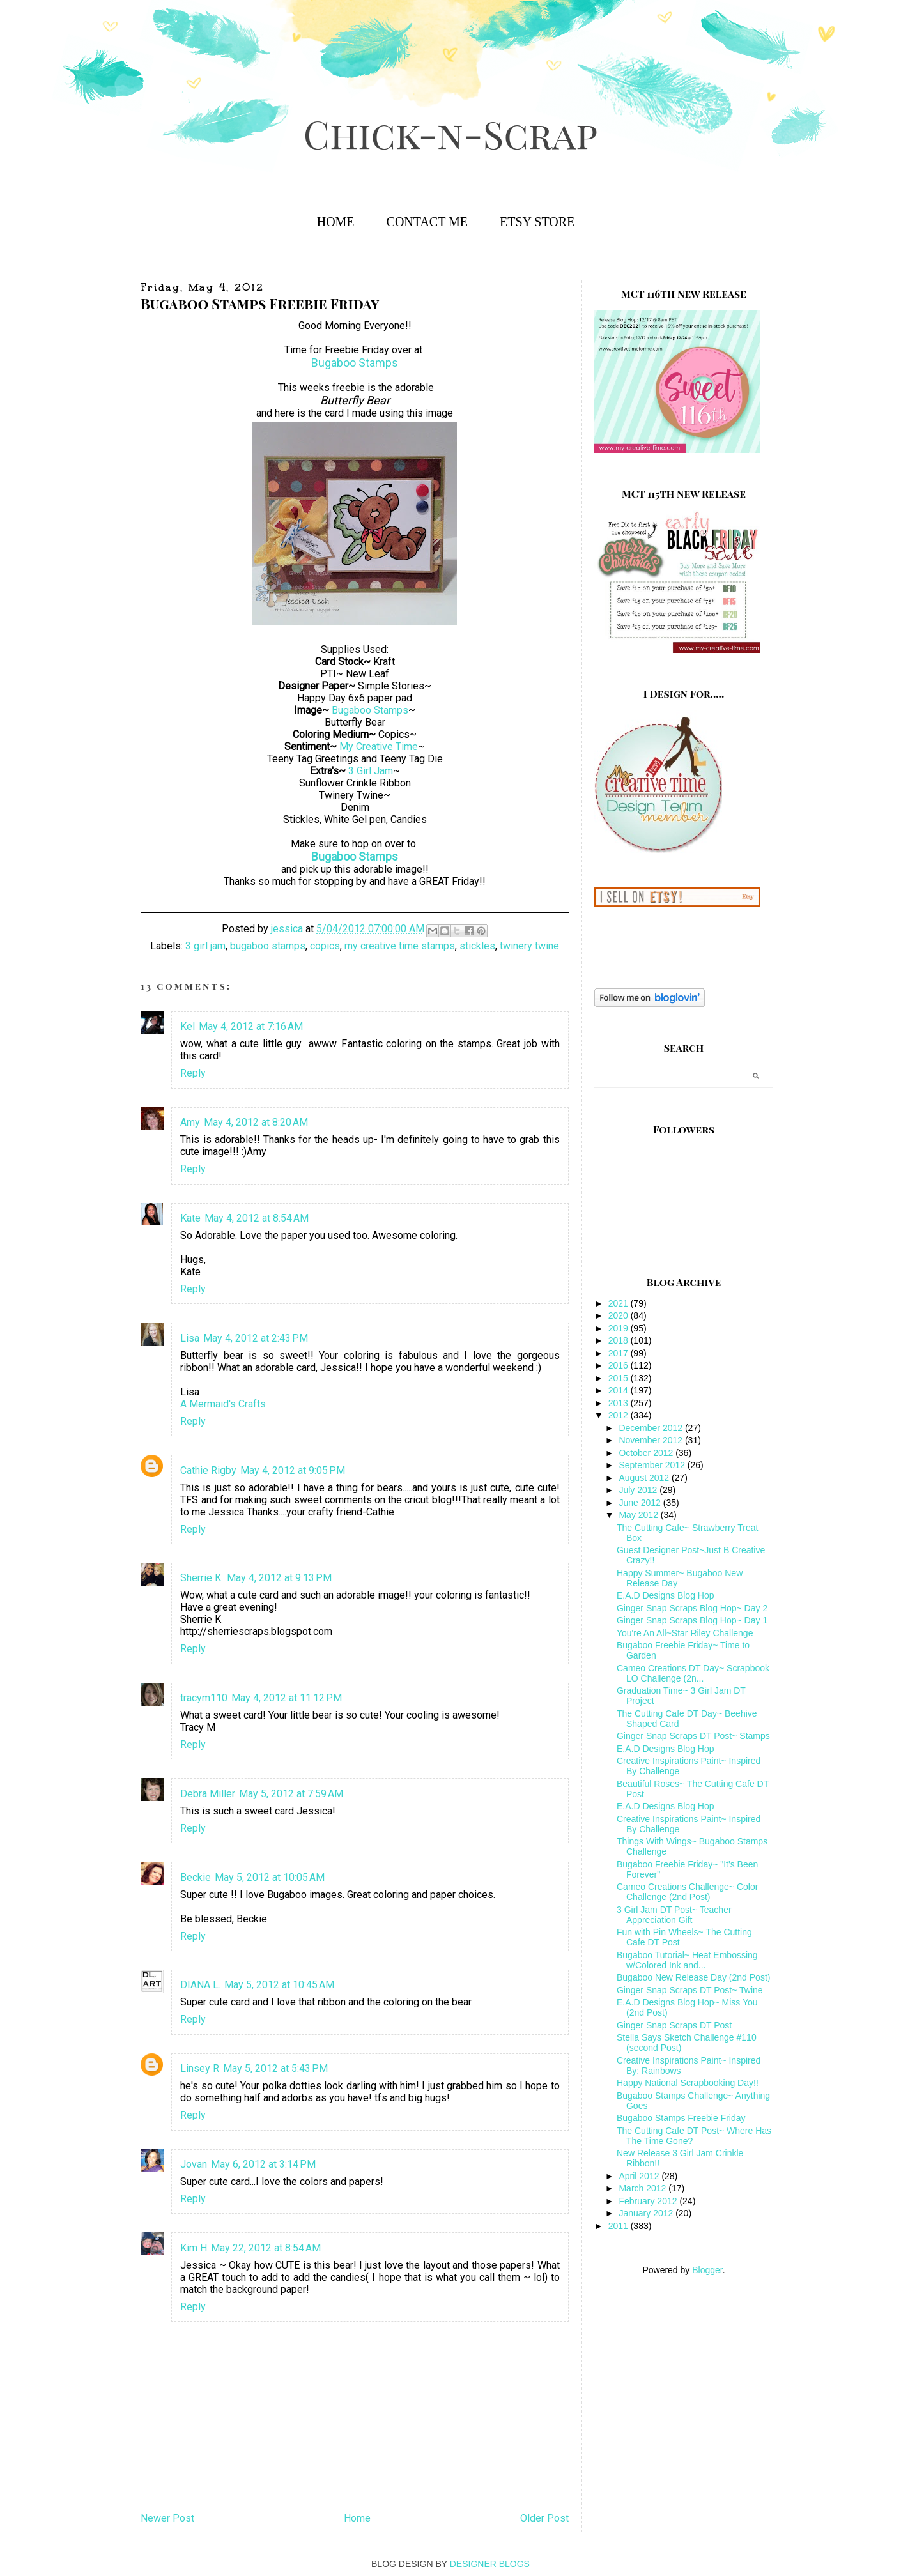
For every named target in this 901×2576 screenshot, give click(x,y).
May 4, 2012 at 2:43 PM (255, 1338)
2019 (619, 1328)
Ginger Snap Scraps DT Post (674, 2025)
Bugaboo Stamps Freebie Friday (681, 2118)
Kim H (193, 2248)
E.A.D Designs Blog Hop (665, 1595)
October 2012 (647, 1453)
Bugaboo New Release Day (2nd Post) (693, 1977)
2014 (619, 1390)
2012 (619, 1415)
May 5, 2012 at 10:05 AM (270, 1877)
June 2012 (641, 1503)
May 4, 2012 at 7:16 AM (251, 1026)
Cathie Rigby (208, 1470)
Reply (193, 1073)
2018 (619, 1340)
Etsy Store (537, 222)
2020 (619, 1315)
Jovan (193, 2164)
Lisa (189, 1338)
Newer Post (167, 2518)
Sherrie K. (201, 1578)
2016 (619, 1365)
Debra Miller (207, 1794)
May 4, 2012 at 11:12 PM (286, 1698)
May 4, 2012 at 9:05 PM (292, 1470)
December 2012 (652, 1428)
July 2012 (639, 1490)
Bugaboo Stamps (354, 362)
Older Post (544, 2518)
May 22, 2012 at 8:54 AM (266, 2248)
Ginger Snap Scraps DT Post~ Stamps (693, 1736)
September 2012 (653, 1465)
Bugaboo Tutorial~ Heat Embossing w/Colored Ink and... (687, 1960)
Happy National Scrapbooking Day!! (688, 2083)
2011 (619, 2226)
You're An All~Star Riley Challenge (685, 1633)
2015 (619, 1378)
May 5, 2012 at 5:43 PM (275, 2068)
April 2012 (640, 2176)
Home (336, 222)
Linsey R (199, 2068)
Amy (190, 1122)
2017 (619, 1353)
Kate (190, 1218)
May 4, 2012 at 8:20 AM (256, 1122)
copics (325, 946)
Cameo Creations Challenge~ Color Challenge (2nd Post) (687, 1892)
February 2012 (649, 2201)
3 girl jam (205, 946)
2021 (619, 1303)
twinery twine (529, 946)
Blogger (707, 2270)
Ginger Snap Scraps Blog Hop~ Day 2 (692, 1608)
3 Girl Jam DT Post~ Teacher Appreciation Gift (674, 1915)
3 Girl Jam (370, 771)
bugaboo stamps (267, 946)
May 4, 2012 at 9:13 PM (279, 1578)
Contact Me (427, 222)
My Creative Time (378, 746)
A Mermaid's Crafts (223, 1404)
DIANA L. (200, 1985)
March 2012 (643, 2188)
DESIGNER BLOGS (490, 2564)
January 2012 (647, 2213)
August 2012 (645, 1478)
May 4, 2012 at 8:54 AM (256, 1218)
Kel (187, 1026)
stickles (477, 946)
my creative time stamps (399, 946)
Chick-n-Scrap (450, 132)
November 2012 (652, 1440)
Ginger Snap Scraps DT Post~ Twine (690, 1990)
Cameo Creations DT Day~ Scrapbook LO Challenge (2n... (693, 1673)
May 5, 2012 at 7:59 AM (291, 1794)
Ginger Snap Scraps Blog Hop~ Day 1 (692, 1620)
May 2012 (639, 1515)
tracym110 (203, 1698)
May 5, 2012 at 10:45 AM (279, 1985)
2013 (619, 1403)
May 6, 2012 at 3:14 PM (263, 2164)
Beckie (195, 1877)
